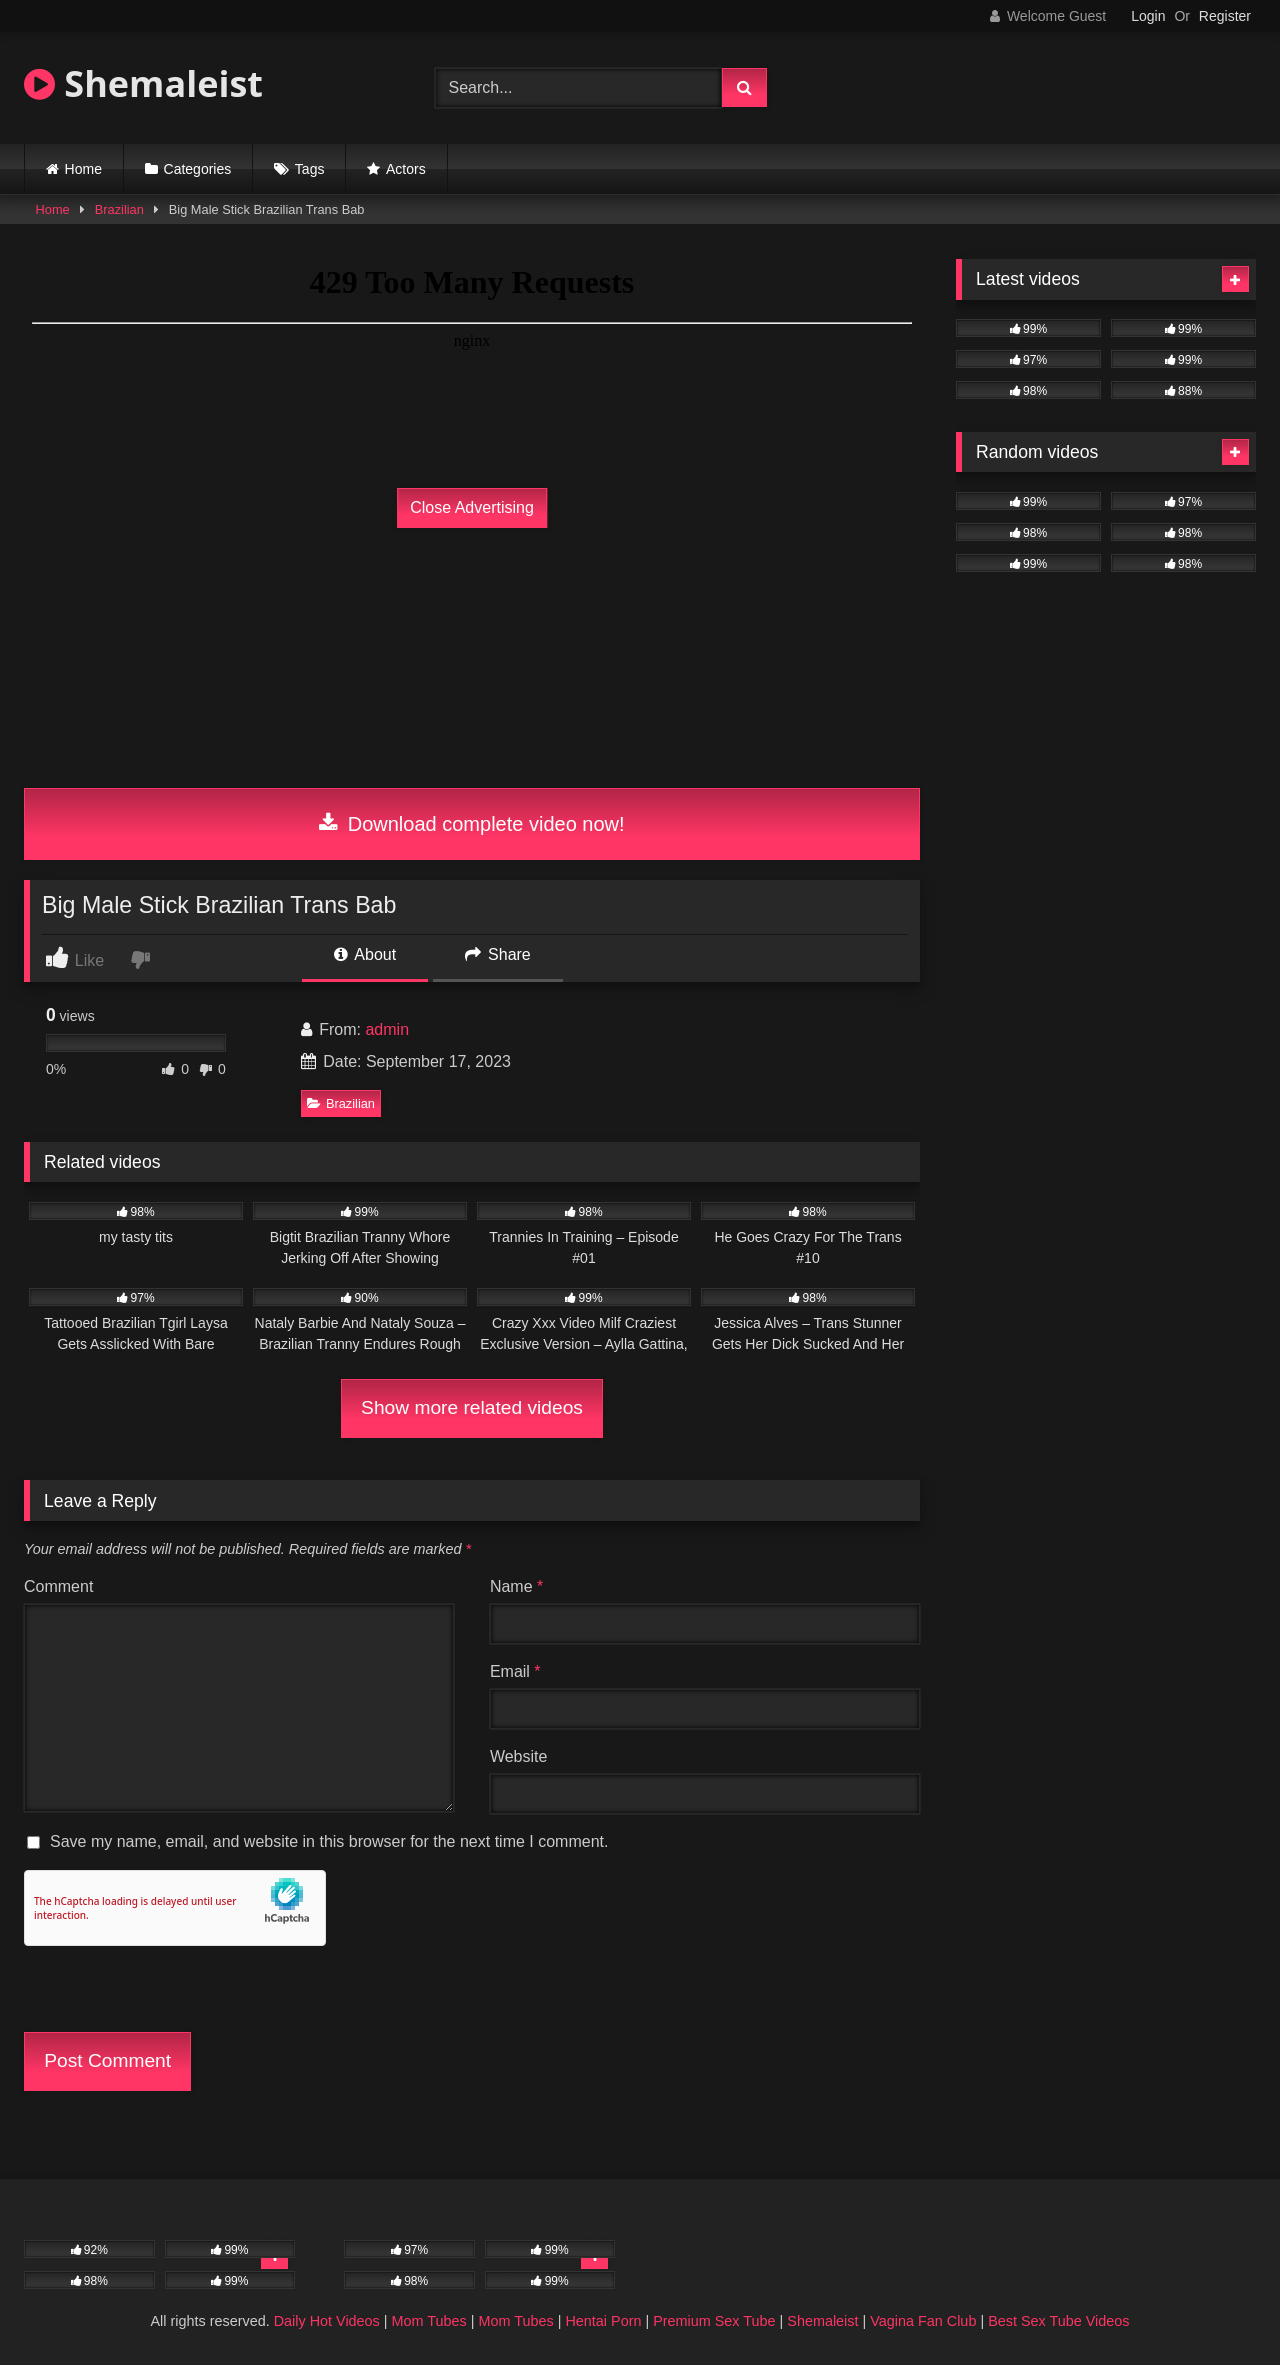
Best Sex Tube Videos (1058, 2321)
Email (515, 1671)
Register (1225, 16)
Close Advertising (472, 507)
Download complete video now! (471, 824)
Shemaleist (143, 83)
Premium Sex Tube (714, 2321)
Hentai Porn (603, 2321)
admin (387, 1029)
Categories (198, 169)
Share (498, 954)
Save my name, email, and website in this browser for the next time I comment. (329, 1841)
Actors (406, 169)
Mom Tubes (429, 2321)
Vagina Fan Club (923, 2321)
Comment (58, 1586)
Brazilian (119, 209)
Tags (310, 169)
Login (1148, 16)
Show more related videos (472, 1407)
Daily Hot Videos (327, 2321)
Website (519, 1756)
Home (83, 169)
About (365, 954)
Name (516, 1586)
